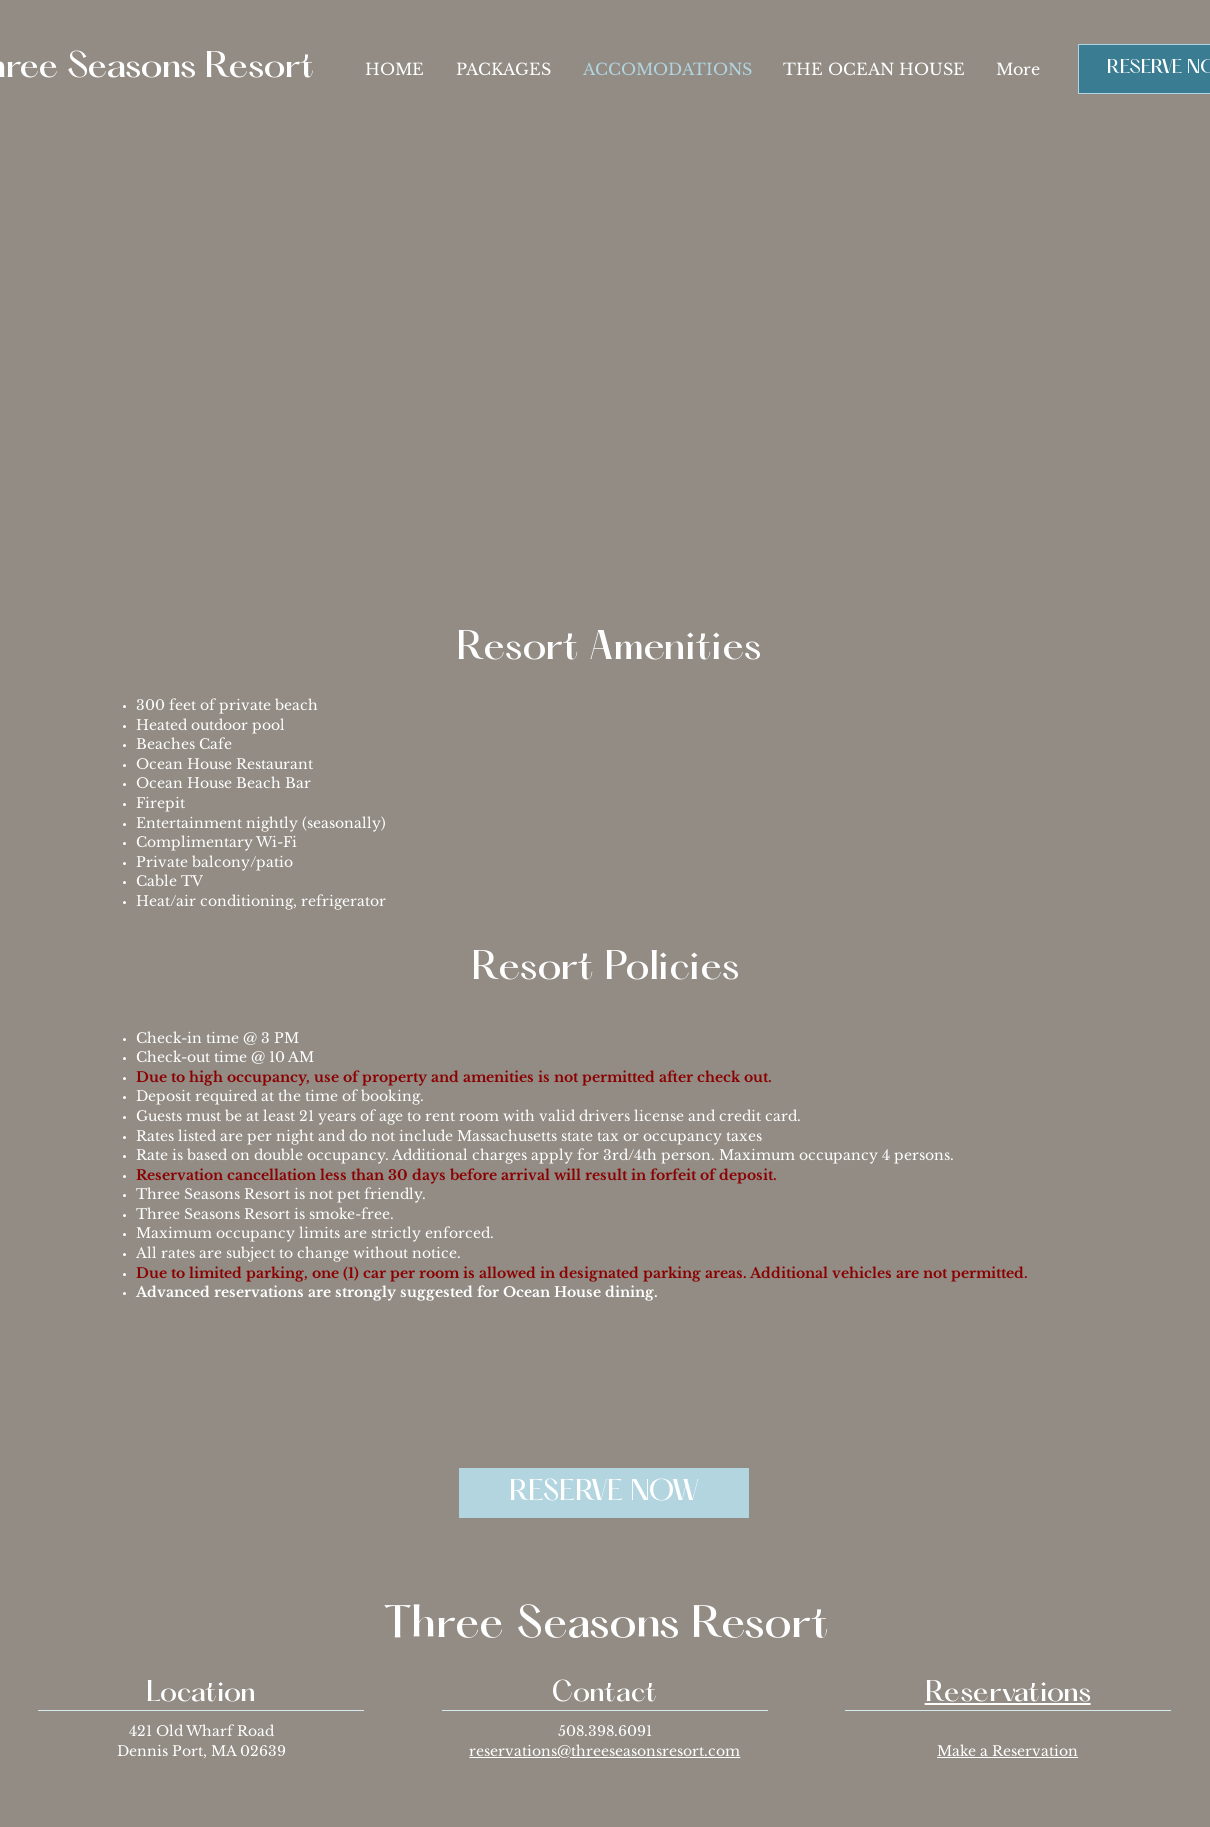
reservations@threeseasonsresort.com (604, 1751)
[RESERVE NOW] (604, 1493)
